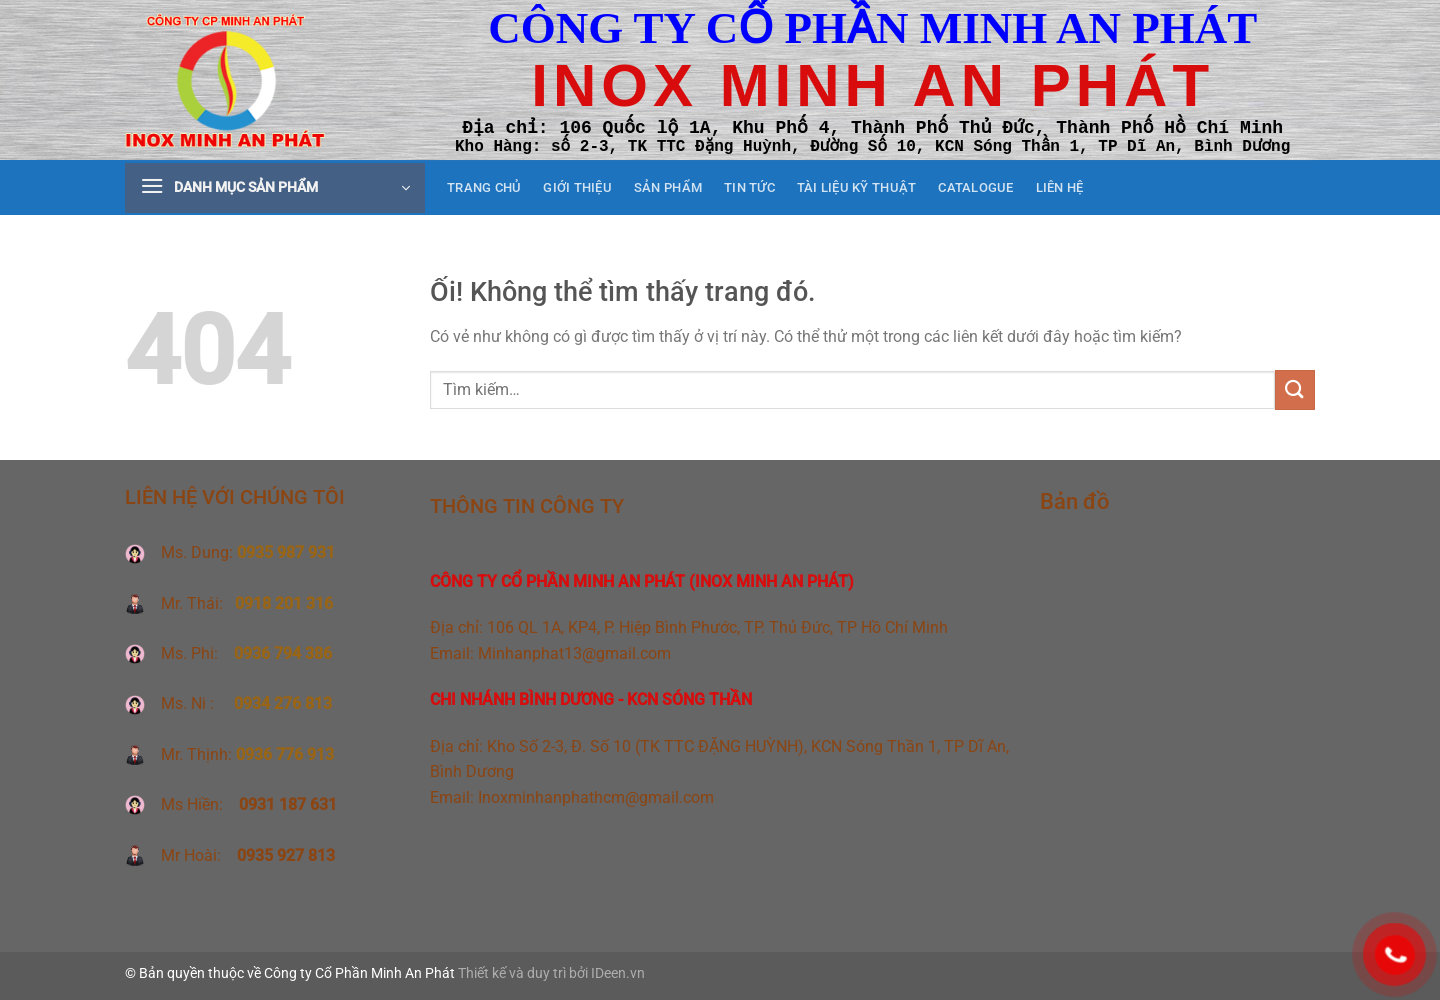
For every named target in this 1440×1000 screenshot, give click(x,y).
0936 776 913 (285, 754)
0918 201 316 (284, 603)
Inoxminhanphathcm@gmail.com (596, 797)
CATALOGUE (975, 187)
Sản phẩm (668, 187)
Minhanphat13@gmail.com (574, 653)
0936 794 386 (283, 653)
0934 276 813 (283, 703)
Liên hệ (1060, 187)
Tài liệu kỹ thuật (856, 187)
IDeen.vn (618, 973)
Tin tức (749, 187)
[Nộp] (1295, 389)
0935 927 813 (284, 855)
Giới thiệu (577, 187)
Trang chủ (484, 187)
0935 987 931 (286, 552)
